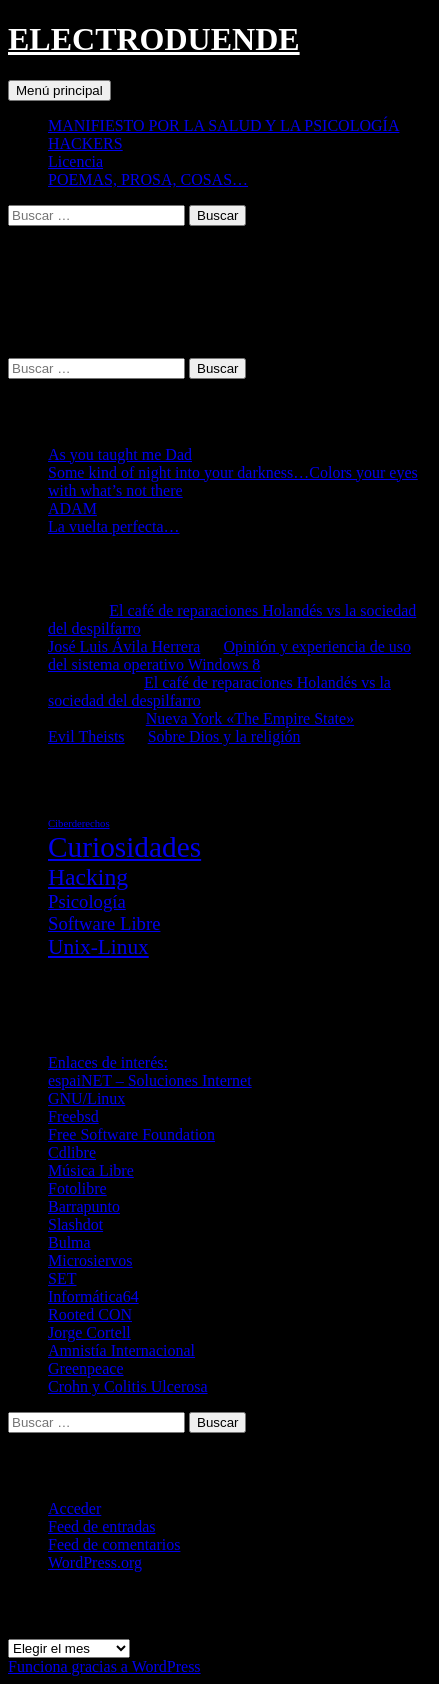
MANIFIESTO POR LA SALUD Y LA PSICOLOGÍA (223, 125)
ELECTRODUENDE (154, 39)
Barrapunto (84, 1206)
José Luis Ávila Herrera (124, 646)
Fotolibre (77, 1188)
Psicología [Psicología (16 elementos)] (87, 901)
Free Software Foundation (131, 1134)
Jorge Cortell (89, 1332)
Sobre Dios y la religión (224, 736)
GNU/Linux (86, 1098)
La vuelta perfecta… (113, 526)
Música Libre (91, 1170)
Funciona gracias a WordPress (104, 1666)
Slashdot (75, 1224)
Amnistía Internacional (121, 1350)
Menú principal (59, 90)
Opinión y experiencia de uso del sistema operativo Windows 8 (229, 655)
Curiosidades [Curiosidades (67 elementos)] (124, 847)
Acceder (74, 1508)
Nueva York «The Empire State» (250, 718)
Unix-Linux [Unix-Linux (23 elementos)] (98, 947)
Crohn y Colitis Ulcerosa (128, 1386)
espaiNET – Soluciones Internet (150, 1080)
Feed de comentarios (114, 1544)
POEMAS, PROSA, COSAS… (148, 179)
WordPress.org (95, 1562)
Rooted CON (90, 1314)
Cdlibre (72, 1152)
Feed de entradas (102, 1526)
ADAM (72, 508)
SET (62, 1278)
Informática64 (93, 1296)
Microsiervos (90, 1260)
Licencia (75, 161)
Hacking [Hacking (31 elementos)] (88, 877)
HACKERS (85, 143)
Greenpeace (86, 1368)
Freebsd (73, 1116)
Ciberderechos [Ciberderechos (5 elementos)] (79, 823)
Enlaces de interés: (108, 1062)
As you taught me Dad (120, 454)
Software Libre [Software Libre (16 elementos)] (104, 923)
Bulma (69, 1242)
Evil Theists (86, 736)
